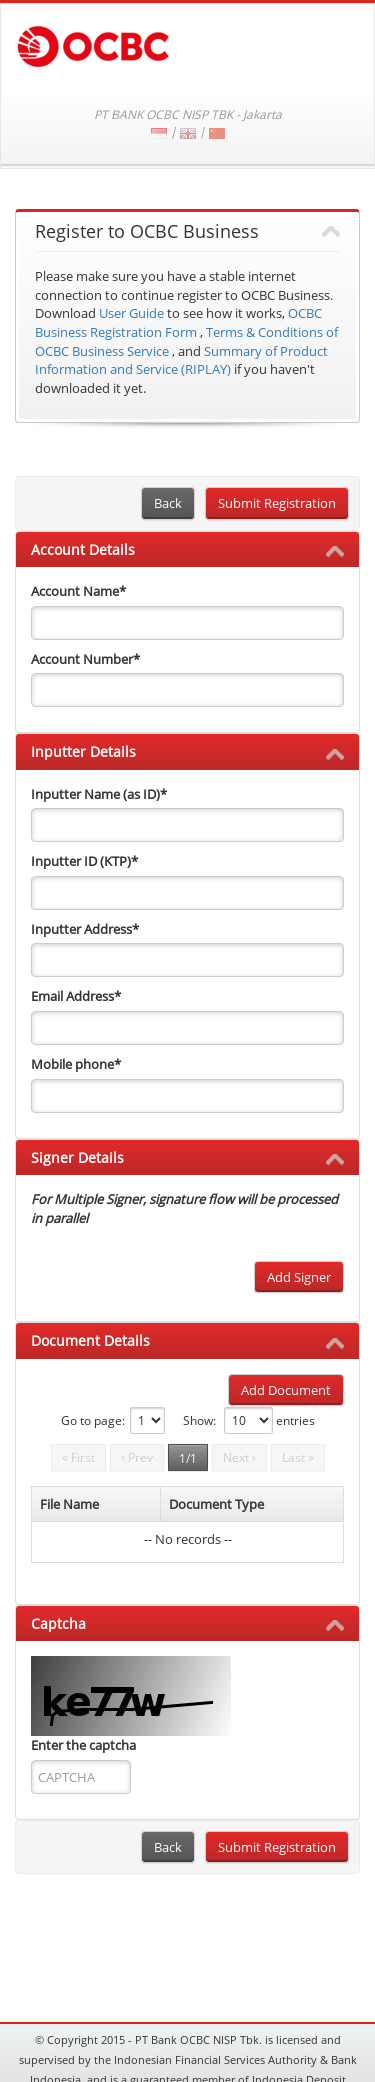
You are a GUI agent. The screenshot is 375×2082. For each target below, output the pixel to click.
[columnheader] (96, 1504)
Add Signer (299, 1277)
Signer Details (77, 1157)
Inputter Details (83, 751)
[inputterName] (187, 825)
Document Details (90, 1340)
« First (78, 1457)
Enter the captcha (83, 1745)
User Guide (131, 313)
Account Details (83, 549)
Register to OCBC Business (147, 232)
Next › (239, 1457)
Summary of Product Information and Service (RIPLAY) (181, 360)
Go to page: (93, 1420)
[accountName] (187, 623)
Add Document (286, 1390)
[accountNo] (187, 690)
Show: (199, 1420)
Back (168, 503)
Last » (298, 1457)
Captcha (58, 1623)
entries (295, 1420)
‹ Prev (137, 1457)
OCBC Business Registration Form (178, 322)
